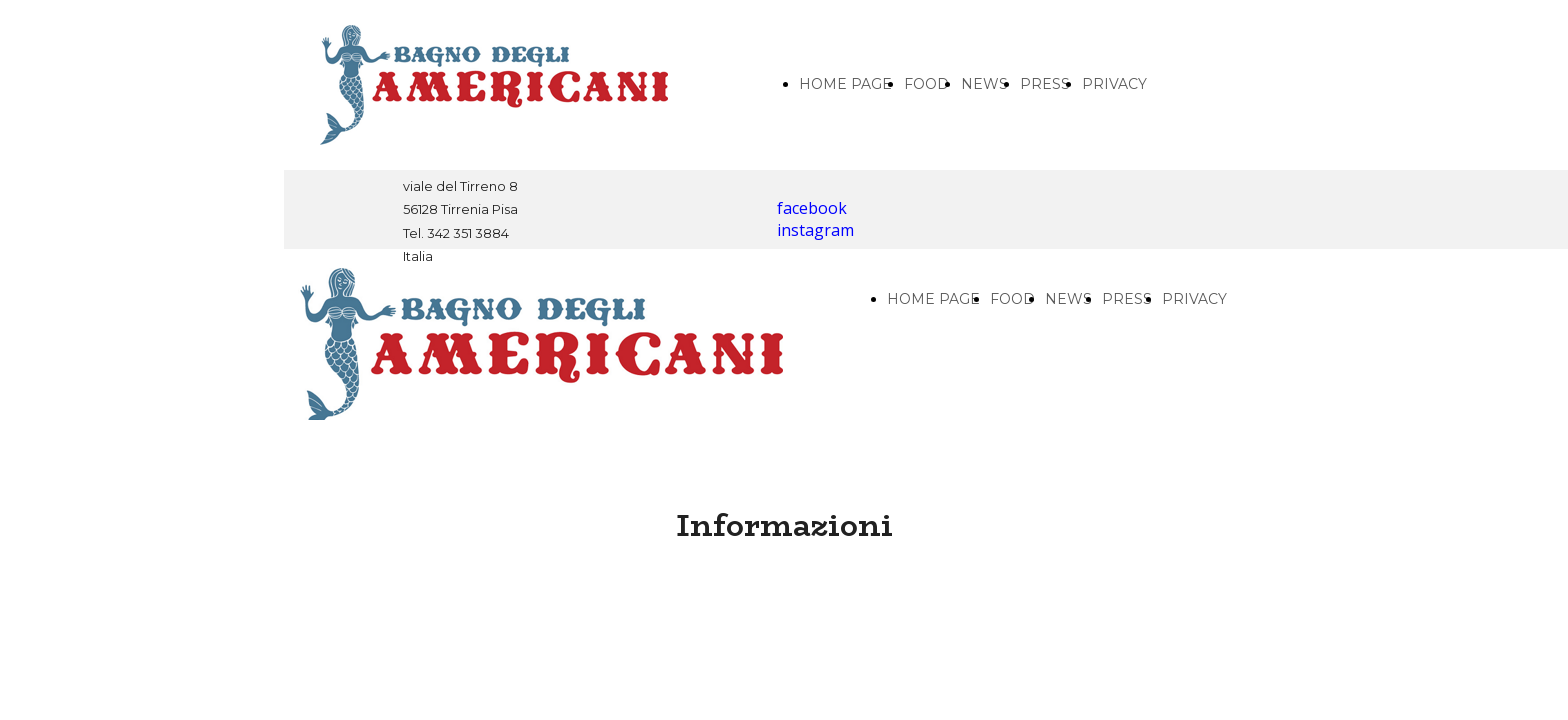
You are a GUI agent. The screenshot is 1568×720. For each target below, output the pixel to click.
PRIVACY (1114, 84)
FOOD (926, 84)
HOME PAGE (845, 84)
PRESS (1045, 84)
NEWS (984, 84)
